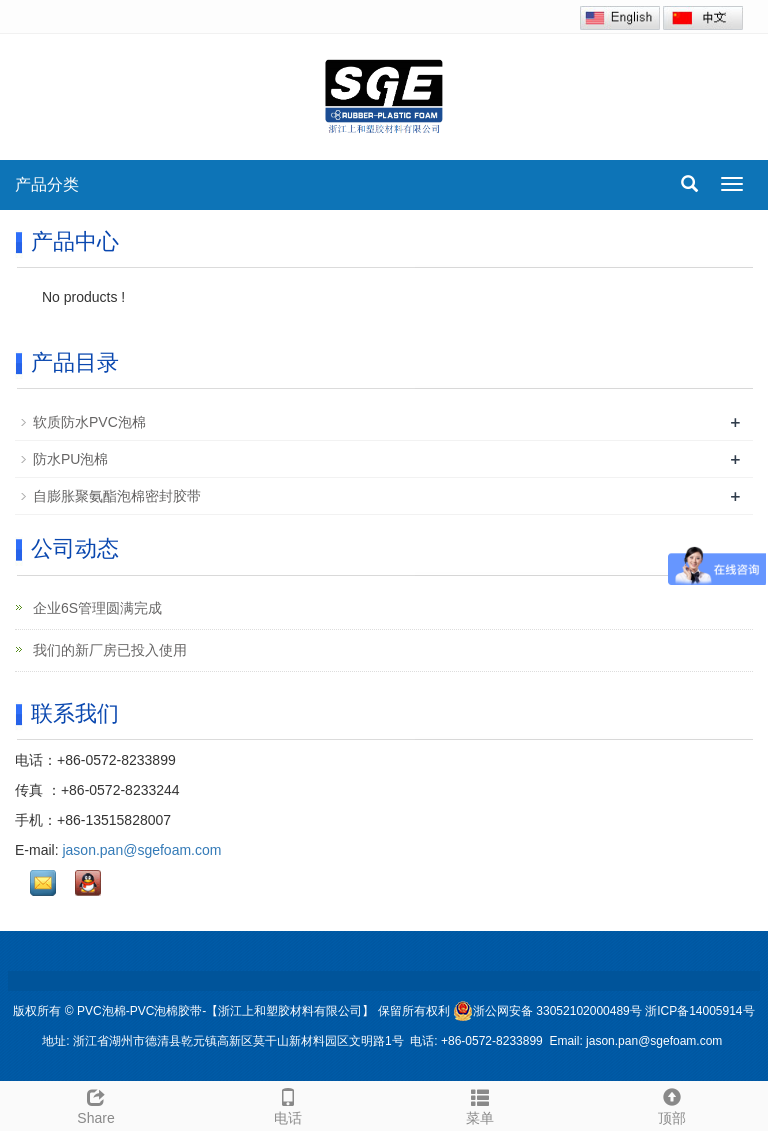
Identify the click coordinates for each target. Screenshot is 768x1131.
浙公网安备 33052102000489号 (547, 1011)
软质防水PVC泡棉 (89, 422)
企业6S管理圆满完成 (95, 608)
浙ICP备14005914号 (699, 1011)
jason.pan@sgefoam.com (141, 850)
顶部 (672, 1104)
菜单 (480, 1104)
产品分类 (47, 184)
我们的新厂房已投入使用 (108, 650)
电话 (288, 1104)
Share (96, 1104)
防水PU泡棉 (70, 459)
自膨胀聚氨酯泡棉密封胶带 (117, 496)
